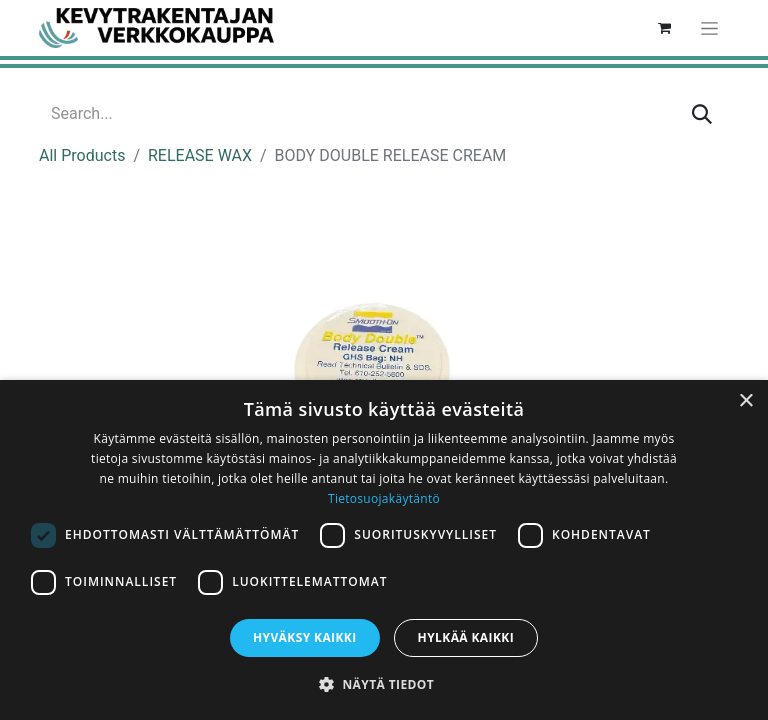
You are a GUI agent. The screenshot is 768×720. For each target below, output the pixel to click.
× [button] (745, 401)
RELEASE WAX (200, 155)
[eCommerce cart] (664, 28)
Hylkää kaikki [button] (466, 637)
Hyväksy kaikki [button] (305, 637)
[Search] (702, 114)
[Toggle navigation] (709, 28)
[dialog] (384, 550)
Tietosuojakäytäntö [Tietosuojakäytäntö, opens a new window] (384, 498)
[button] (384, 684)
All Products (82, 155)
